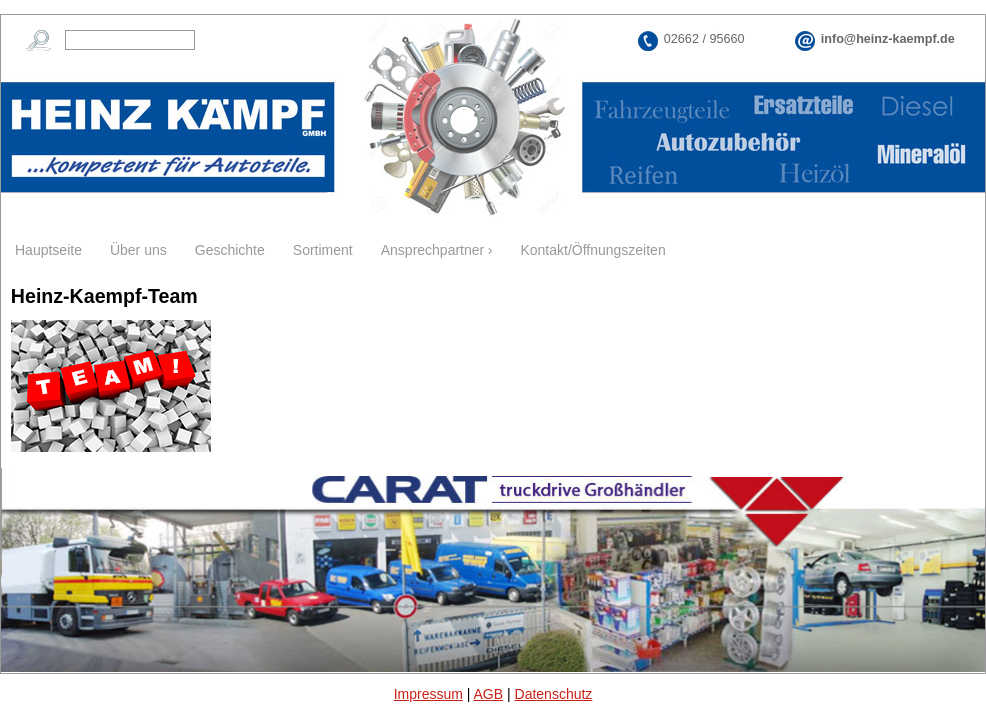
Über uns (138, 250)
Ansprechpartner (433, 250)
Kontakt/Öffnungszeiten (592, 250)
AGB (489, 694)
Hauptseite (48, 250)
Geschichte (230, 250)
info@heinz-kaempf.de (888, 39)
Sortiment (323, 250)
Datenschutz (554, 694)
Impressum (428, 694)
